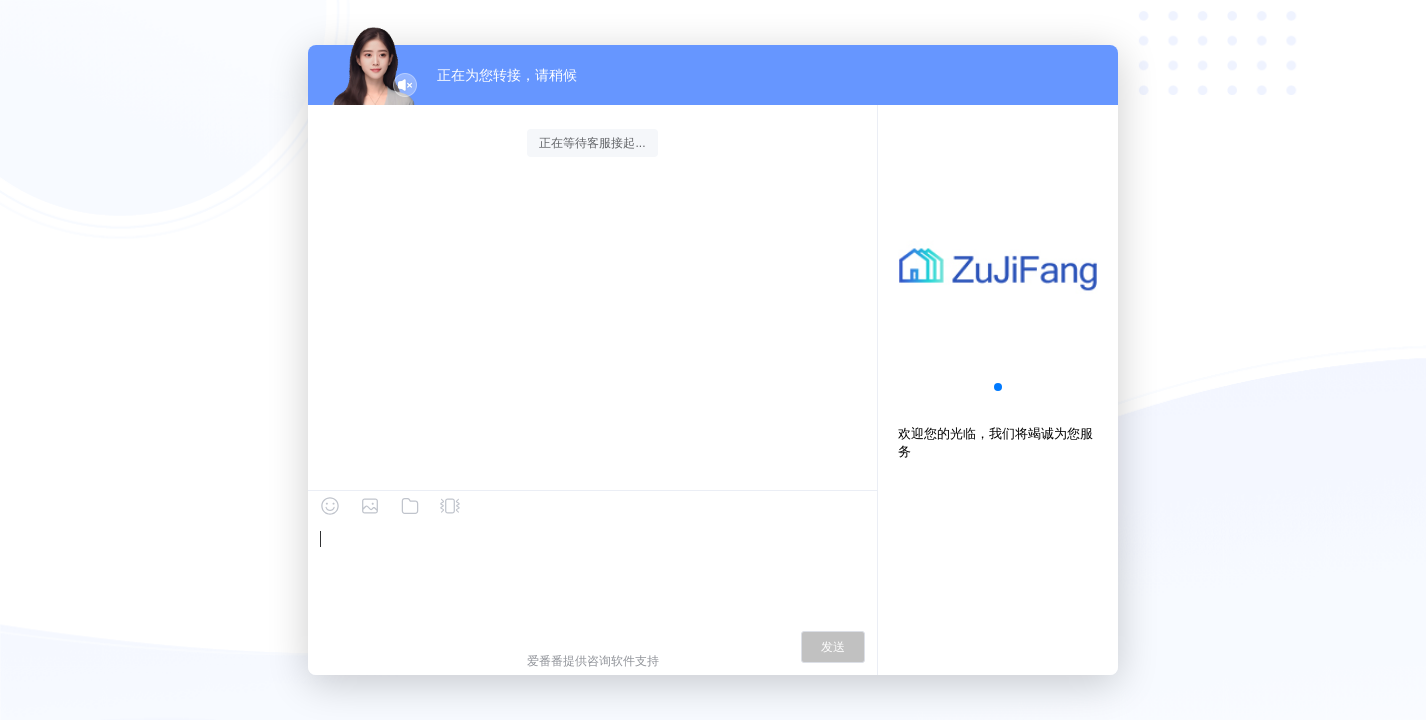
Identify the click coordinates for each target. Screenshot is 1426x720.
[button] (998, 387)
